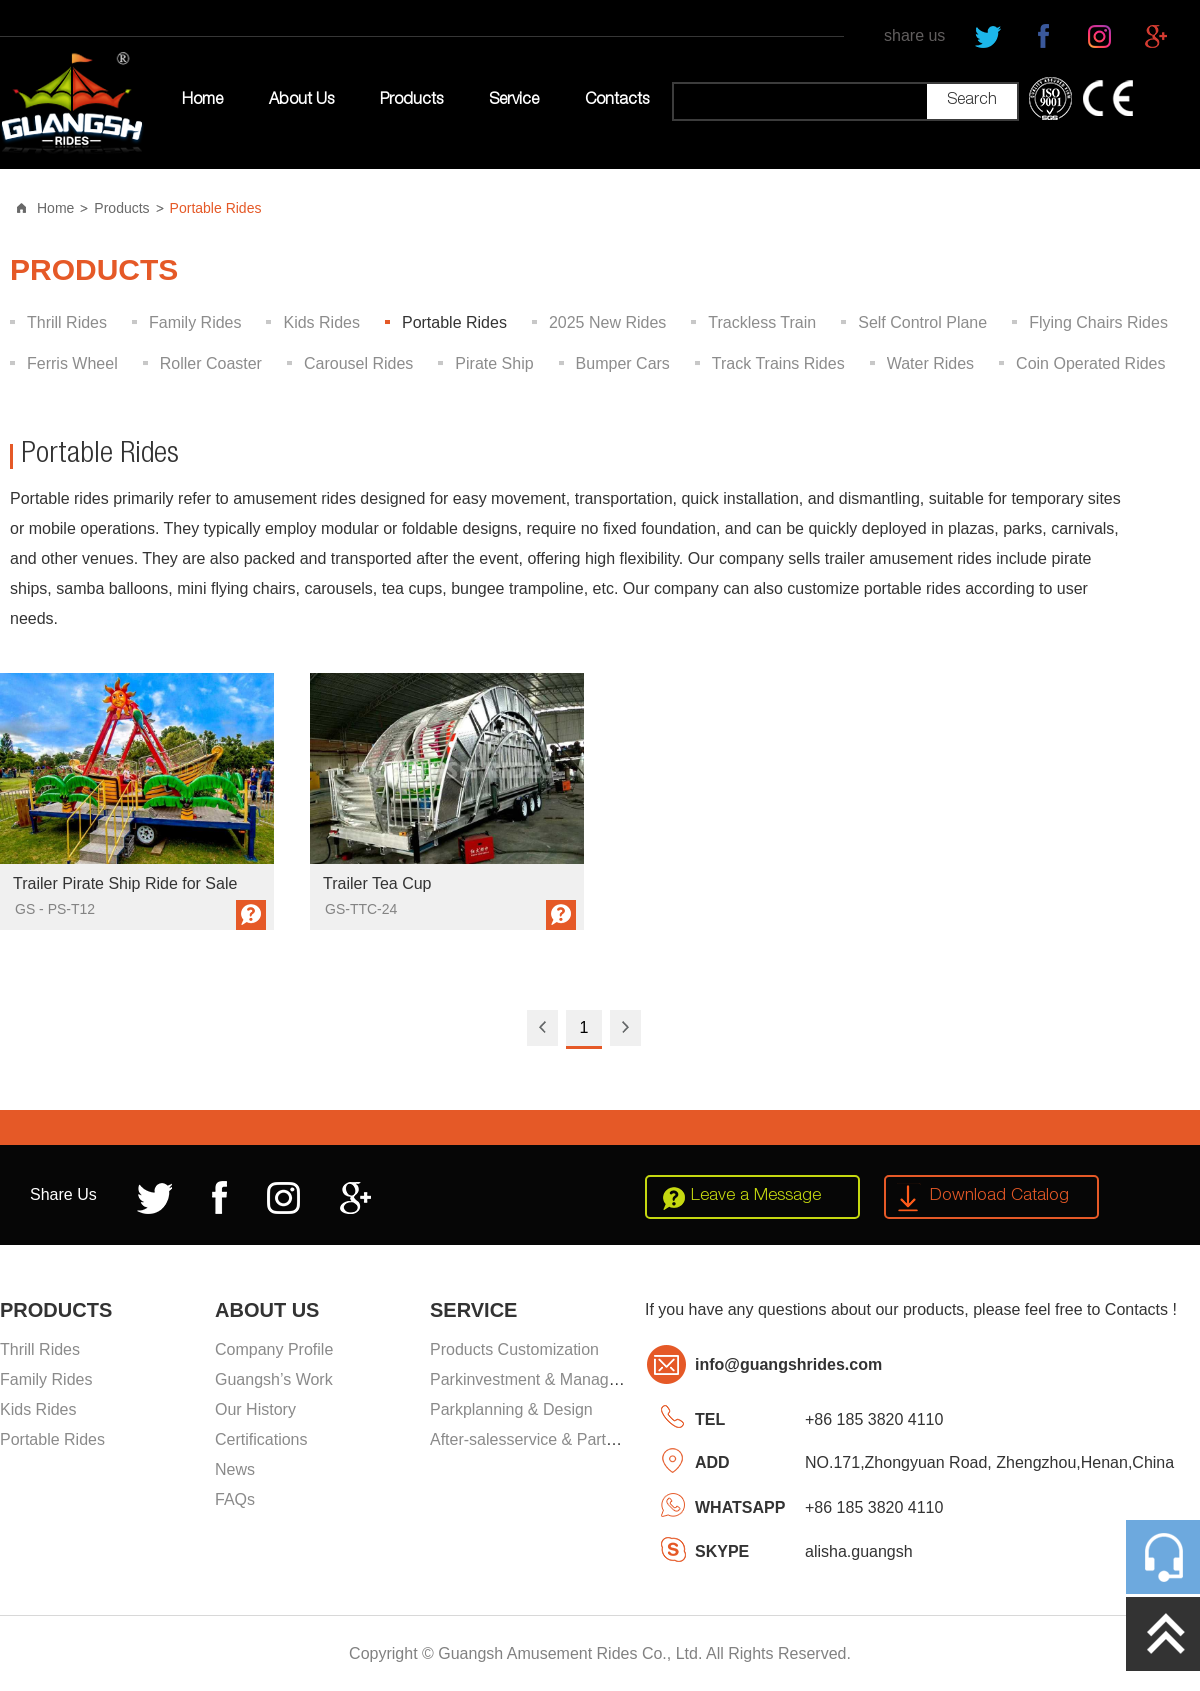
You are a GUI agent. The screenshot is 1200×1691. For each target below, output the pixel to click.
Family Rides (195, 322)
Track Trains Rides (778, 363)
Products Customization (514, 1349)
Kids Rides (321, 322)
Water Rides (930, 363)
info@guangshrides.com (788, 1364)
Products (411, 101)
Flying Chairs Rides (1098, 322)
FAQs (235, 1499)
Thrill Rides (67, 322)
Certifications (261, 1439)
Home (202, 101)
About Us (301, 101)
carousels (338, 588)
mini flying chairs (236, 588)
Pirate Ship (494, 363)
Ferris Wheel (72, 363)
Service (514, 101)
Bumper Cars (623, 363)
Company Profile (274, 1349)
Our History (255, 1409)
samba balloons (112, 588)
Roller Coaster (211, 363)
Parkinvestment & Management (541, 1379)
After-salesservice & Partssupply (545, 1439)
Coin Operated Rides (1090, 363)
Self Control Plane (922, 322)
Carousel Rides (358, 363)
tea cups (412, 588)
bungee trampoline (517, 588)
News (235, 1469)
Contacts (617, 101)
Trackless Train (762, 322)
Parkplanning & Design (511, 1409)
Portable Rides (216, 208)
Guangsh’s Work (274, 1379)
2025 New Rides (607, 322)
